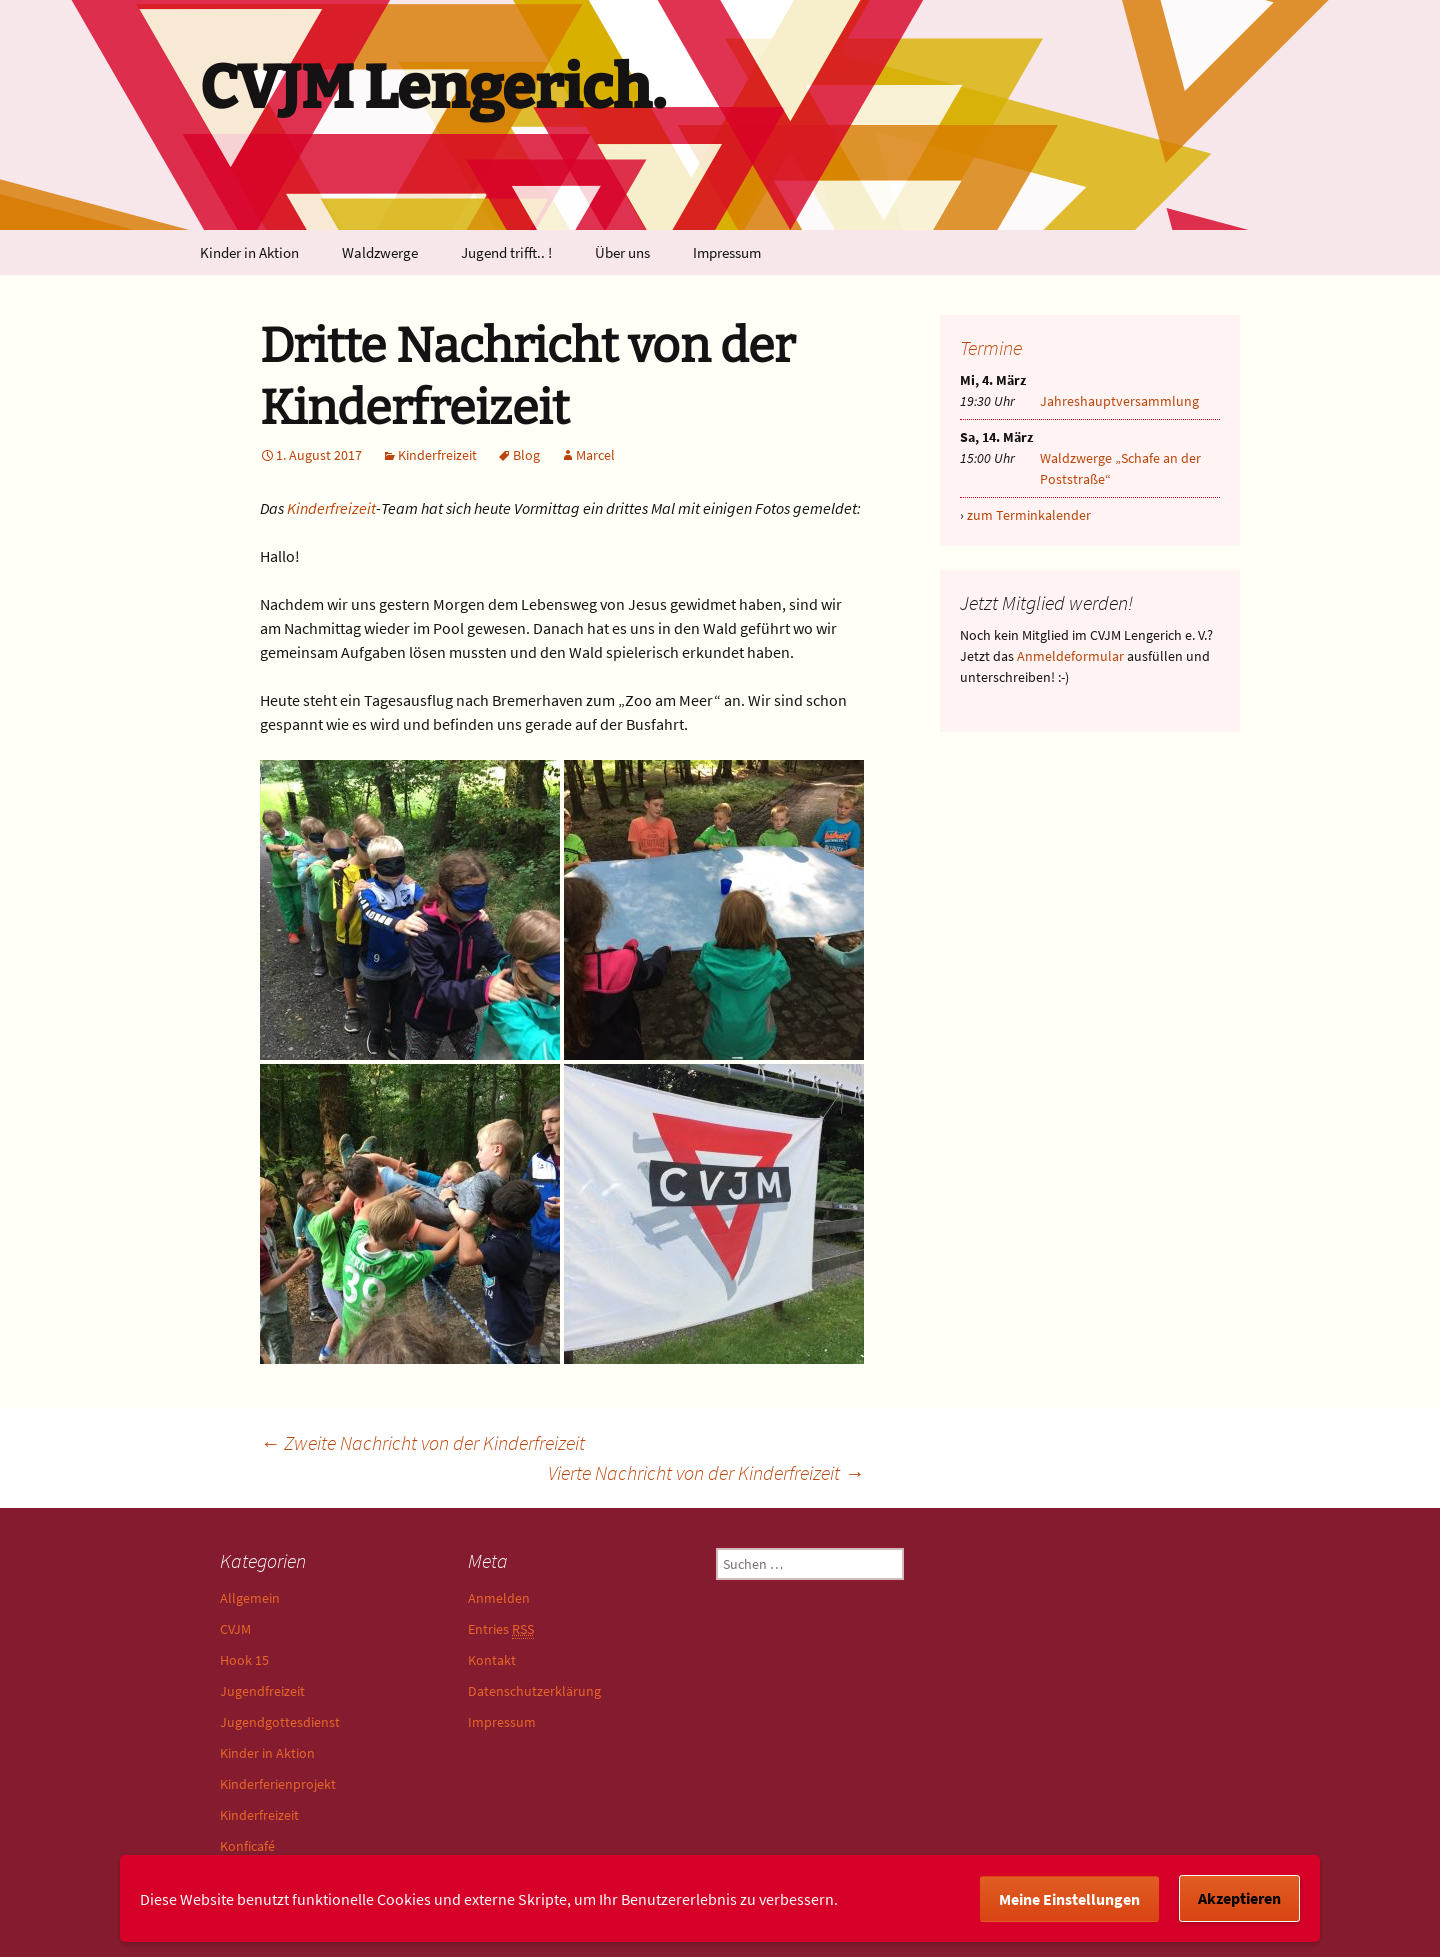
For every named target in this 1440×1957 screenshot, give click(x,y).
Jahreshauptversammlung (1119, 401)
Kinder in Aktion (249, 252)
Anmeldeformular (1070, 656)
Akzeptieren (1239, 1898)
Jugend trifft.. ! (506, 252)
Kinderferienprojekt (278, 1784)
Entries (501, 1629)
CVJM (235, 1629)
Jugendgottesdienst (280, 1722)
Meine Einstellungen (1069, 1899)
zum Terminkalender (1029, 515)
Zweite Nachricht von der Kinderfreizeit (422, 1442)
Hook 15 (244, 1660)
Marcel (595, 455)
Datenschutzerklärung (534, 1691)
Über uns (622, 252)
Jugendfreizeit (262, 1691)
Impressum (727, 252)
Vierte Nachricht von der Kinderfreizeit (706, 1472)
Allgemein (250, 1598)
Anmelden (499, 1598)
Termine (991, 347)
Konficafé (247, 1846)
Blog (526, 455)
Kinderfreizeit (437, 455)
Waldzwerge (380, 252)
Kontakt (492, 1660)
